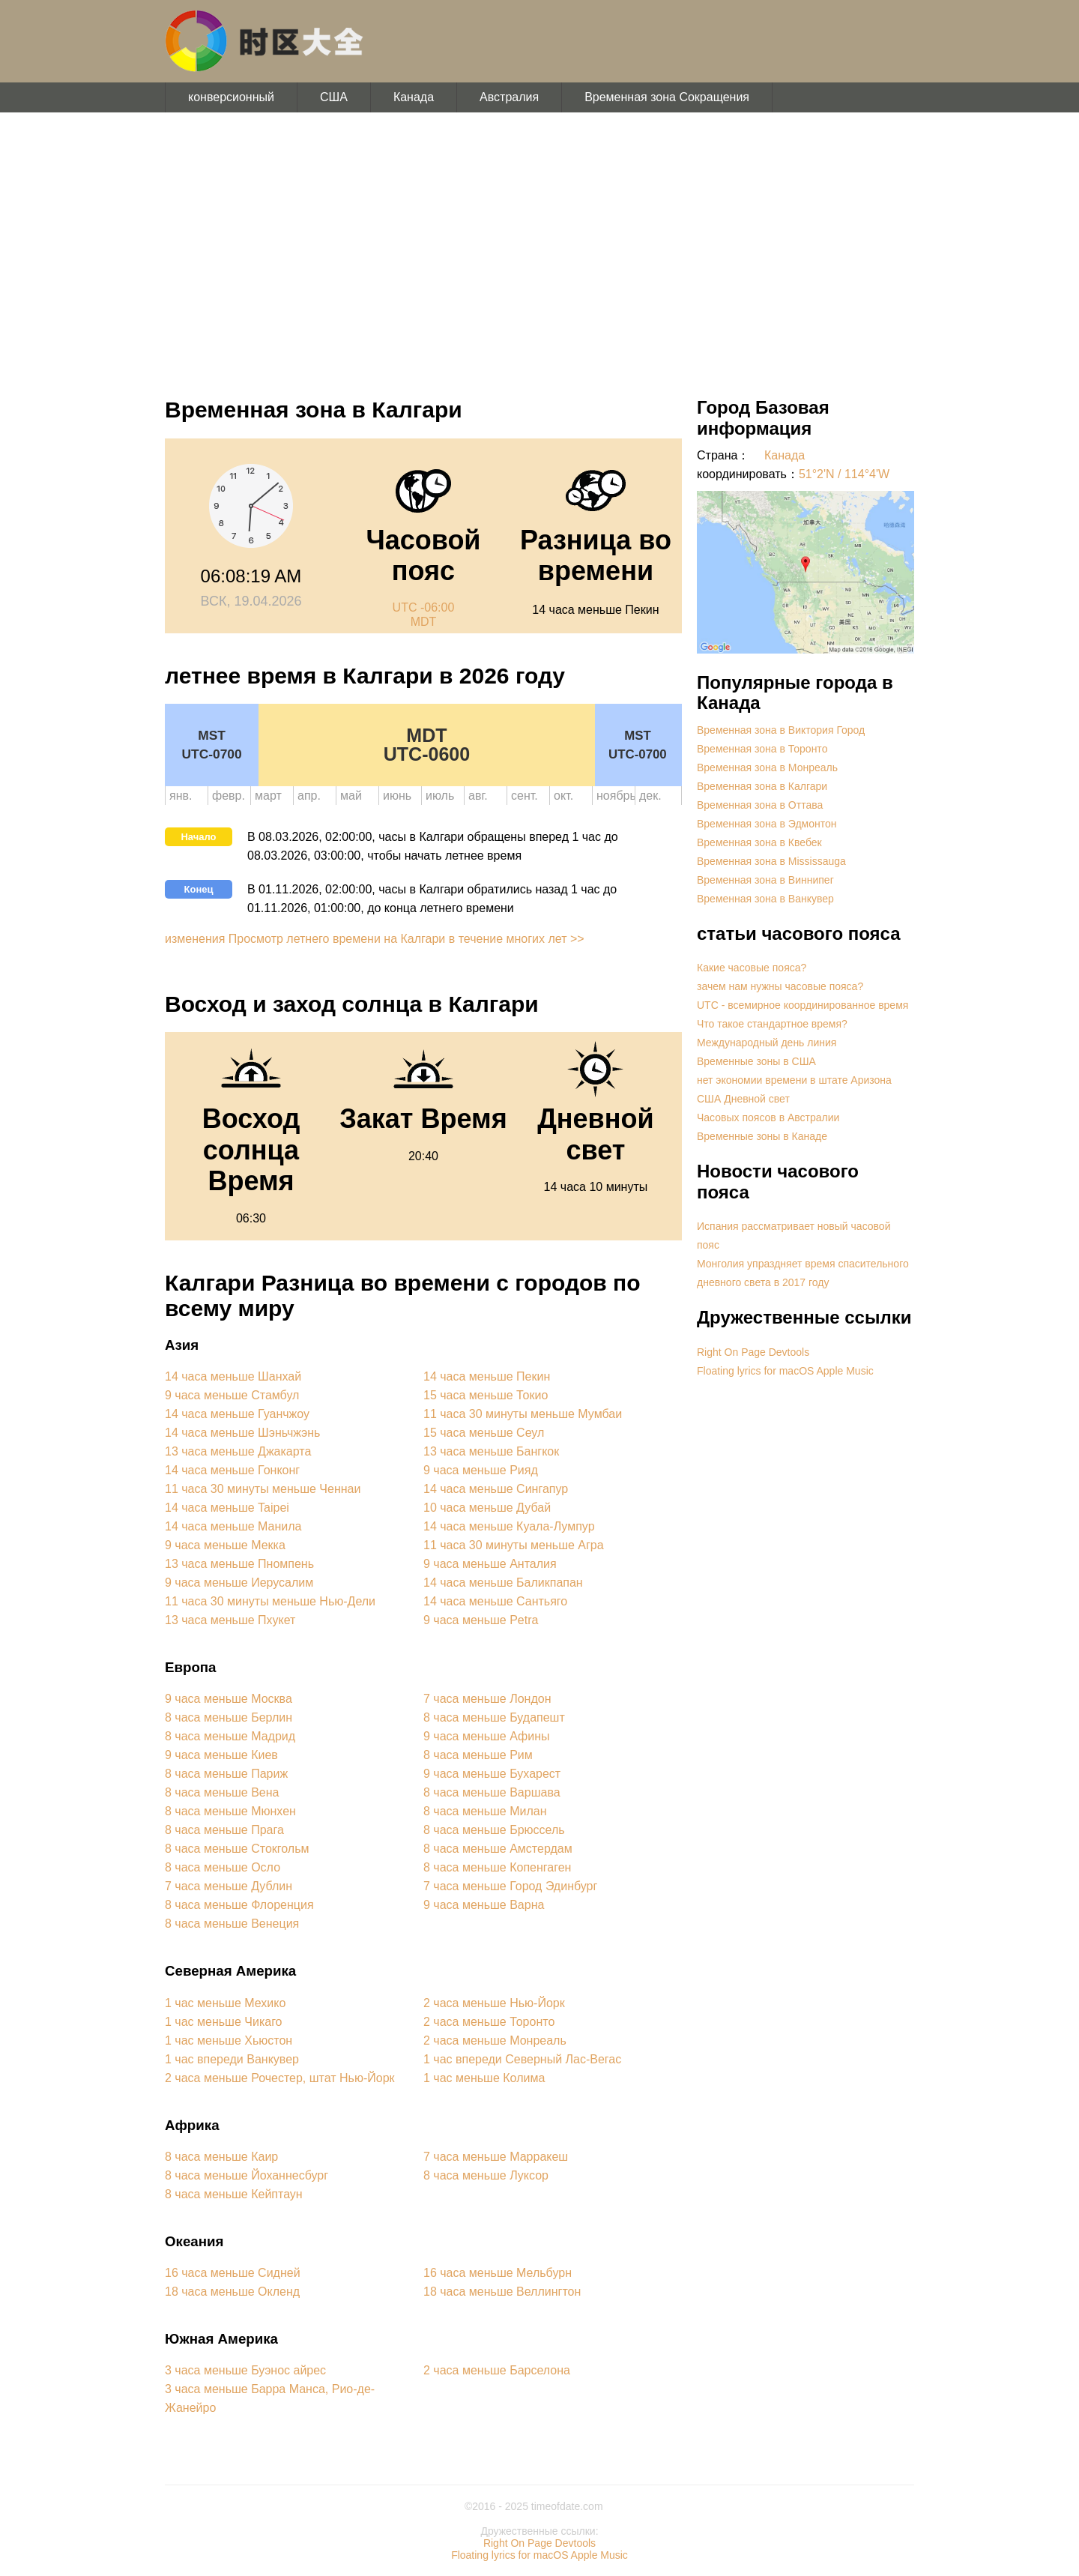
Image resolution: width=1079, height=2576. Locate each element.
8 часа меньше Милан (485, 1811)
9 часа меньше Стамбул (232, 1395)
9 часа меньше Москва (228, 1698)
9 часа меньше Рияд (480, 1470)
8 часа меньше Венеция (232, 1923)
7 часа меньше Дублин (228, 1886)
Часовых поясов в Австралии (768, 1117)
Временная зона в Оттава (760, 805)
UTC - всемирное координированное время (802, 1005)
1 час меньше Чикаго (223, 2021)
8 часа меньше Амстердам (497, 1848)
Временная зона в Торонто (762, 749)
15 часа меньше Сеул (483, 1432)
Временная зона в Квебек (759, 842)
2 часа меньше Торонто (488, 2021)
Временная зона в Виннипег (765, 880)
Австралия (509, 97)
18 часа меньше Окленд (232, 2291)
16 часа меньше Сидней (232, 2272)
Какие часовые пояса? (751, 968)
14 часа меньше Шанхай (233, 1376)
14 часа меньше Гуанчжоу (237, 1414)
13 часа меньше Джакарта (238, 1451)
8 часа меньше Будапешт (494, 1717)
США (334, 97)
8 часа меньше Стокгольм (237, 1848)
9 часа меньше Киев (221, 1755)
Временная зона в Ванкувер (765, 899)
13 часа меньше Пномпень (239, 1563)
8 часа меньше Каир (221, 2156)
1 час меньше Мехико (225, 2003)
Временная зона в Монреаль (767, 767)
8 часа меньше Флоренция (239, 1904)
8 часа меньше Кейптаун (234, 2194)
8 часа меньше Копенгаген (497, 1867)
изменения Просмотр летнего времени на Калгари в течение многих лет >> (374, 938)
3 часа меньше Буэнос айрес (245, 2370)
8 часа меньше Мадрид (230, 1736)
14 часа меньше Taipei (227, 1507)
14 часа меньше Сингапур (495, 1488)
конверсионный (231, 97)
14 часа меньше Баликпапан (503, 1582)
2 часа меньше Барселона (496, 2370)
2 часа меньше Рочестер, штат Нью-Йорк (280, 2078)
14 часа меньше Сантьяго (495, 1601)
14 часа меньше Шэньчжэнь (242, 1432)
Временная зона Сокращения (666, 97)
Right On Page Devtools (753, 1352)
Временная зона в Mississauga (771, 861)
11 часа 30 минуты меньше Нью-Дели (270, 1601)
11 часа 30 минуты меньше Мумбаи (522, 1414)
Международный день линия (766, 1043)
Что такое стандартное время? (772, 1024)
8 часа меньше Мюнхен (230, 1811)
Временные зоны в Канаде (762, 1136)
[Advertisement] (539, 247)
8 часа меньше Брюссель (494, 1830)
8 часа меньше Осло (222, 1867)
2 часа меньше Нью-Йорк (494, 2003)
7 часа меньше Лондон (487, 1698)
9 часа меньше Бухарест (491, 1773)
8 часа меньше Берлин (228, 1717)
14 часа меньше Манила (233, 1526)
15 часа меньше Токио (485, 1395)
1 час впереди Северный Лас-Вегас (522, 2059)
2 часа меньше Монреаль (494, 2040)
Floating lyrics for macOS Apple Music (785, 1371)
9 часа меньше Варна (483, 1904)
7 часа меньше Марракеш (495, 2156)
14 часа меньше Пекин (486, 1376)
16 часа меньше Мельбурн (497, 2272)
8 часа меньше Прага (224, 1830)
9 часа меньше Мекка (225, 1545)
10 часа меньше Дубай (487, 1507)
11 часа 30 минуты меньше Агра (513, 1545)
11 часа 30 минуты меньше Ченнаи (262, 1488)
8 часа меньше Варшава (491, 1792)
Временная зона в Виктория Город (781, 730)
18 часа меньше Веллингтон (502, 2291)
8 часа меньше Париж (226, 1773)
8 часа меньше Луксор (485, 2175)
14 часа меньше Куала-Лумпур (509, 1526)
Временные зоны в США (756, 1061)
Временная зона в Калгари (762, 786)
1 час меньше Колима (484, 2078)
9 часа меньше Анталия (490, 1563)
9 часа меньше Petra (480, 1620)
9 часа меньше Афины (486, 1736)
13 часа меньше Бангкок (491, 1451)
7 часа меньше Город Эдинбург (510, 1886)
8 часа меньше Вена (222, 1792)
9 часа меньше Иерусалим (239, 1582)
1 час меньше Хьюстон (228, 2040)
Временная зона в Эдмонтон (767, 824)
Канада (413, 97)
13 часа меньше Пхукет (230, 1620)
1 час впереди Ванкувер (232, 2059)
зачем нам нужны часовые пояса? (780, 986)
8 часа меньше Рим (478, 1755)
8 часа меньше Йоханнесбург (246, 2175)
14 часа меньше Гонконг (232, 1470)
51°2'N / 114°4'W (844, 474)
